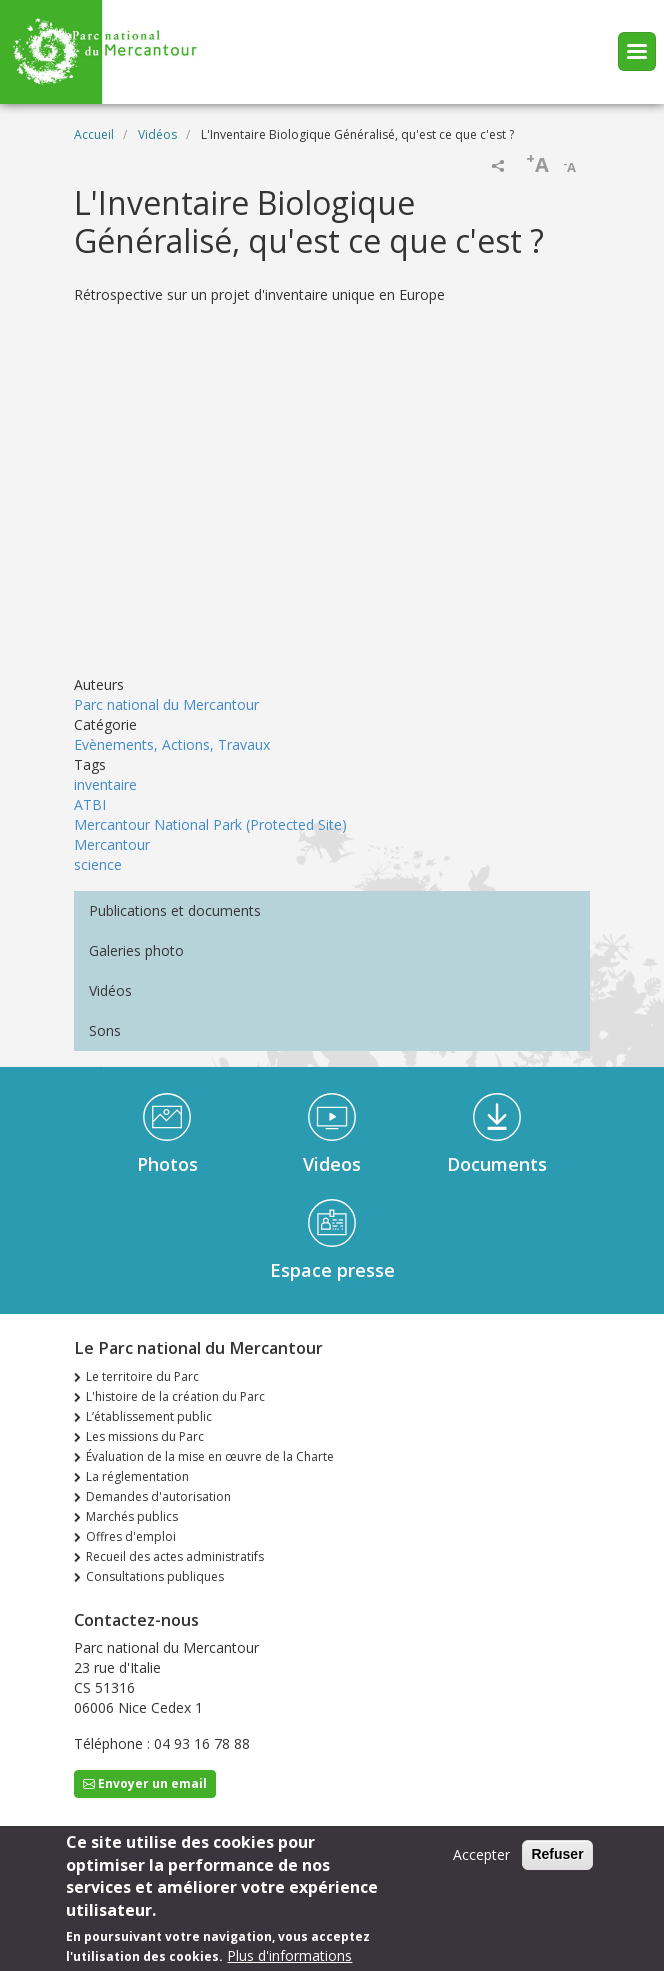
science (98, 864)
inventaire (105, 784)
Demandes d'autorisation (158, 1496)
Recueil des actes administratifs (175, 1556)
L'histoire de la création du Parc (175, 1396)
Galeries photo (136, 950)
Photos (167, 1164)
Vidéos (157, 134)
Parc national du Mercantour (166, 704)
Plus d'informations (289, 1955)
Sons (105, 1030)
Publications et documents (175, 910)
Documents (497, 1164)
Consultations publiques (155, 1576)
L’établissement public (149, 1416)
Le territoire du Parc (142, 1376)
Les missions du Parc (145, 1436)
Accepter (481, 1854)
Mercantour (112, 844)
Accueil (94, 134)
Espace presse (332, 1270)
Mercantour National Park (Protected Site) (210, 824)
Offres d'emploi (131, 1536)
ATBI (90, 804)
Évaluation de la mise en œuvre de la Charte (210, 1456)
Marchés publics (132, 1516)
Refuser (557, 1854)
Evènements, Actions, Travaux (172, 744)
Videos (332, 1164)
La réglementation (137, 1476)
